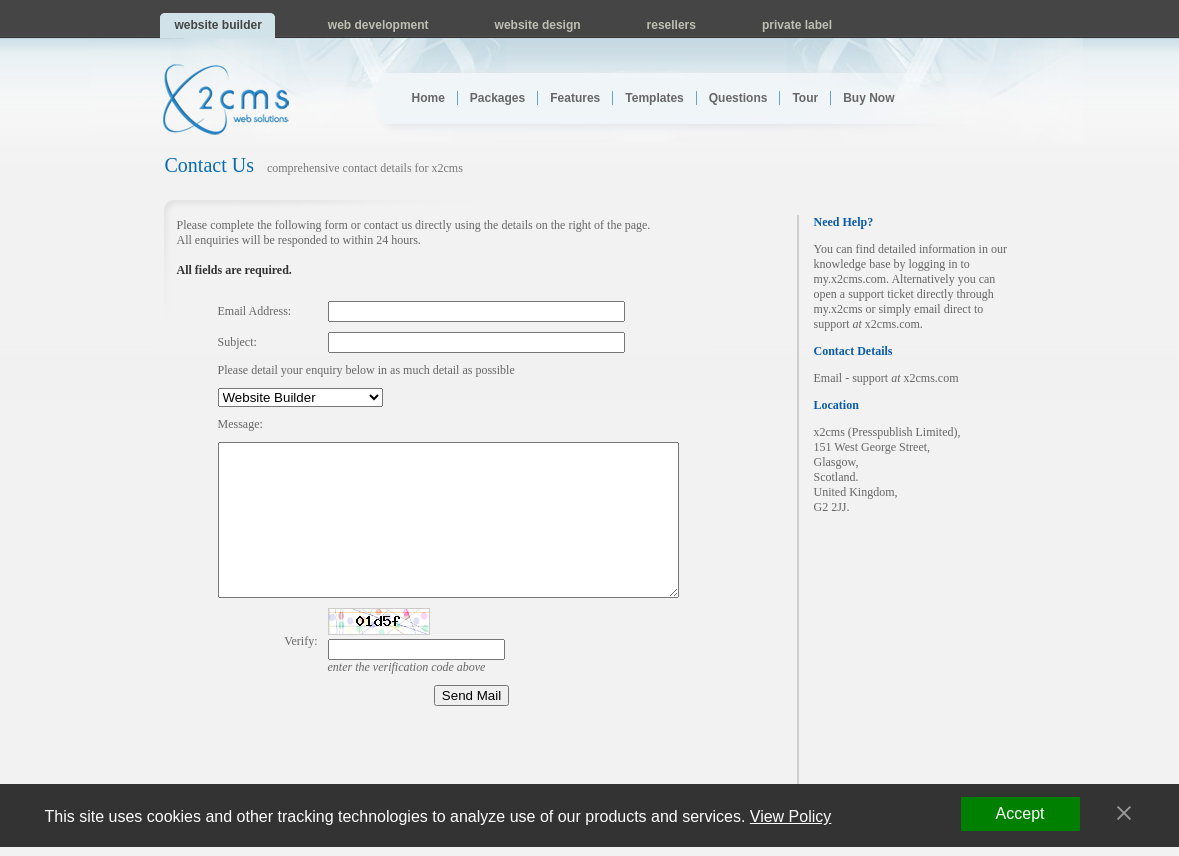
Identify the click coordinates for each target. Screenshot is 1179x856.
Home (428, 98)
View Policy (791, 816)
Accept (1020, 813)
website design (538, 25)
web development (378, 25)
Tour (805, 98)
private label (797, 25)
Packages (497, 98)
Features (575, 98)
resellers (671, 25)
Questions (738, 98)
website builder (218, 25)
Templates (654, 98)
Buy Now (868, 98)
